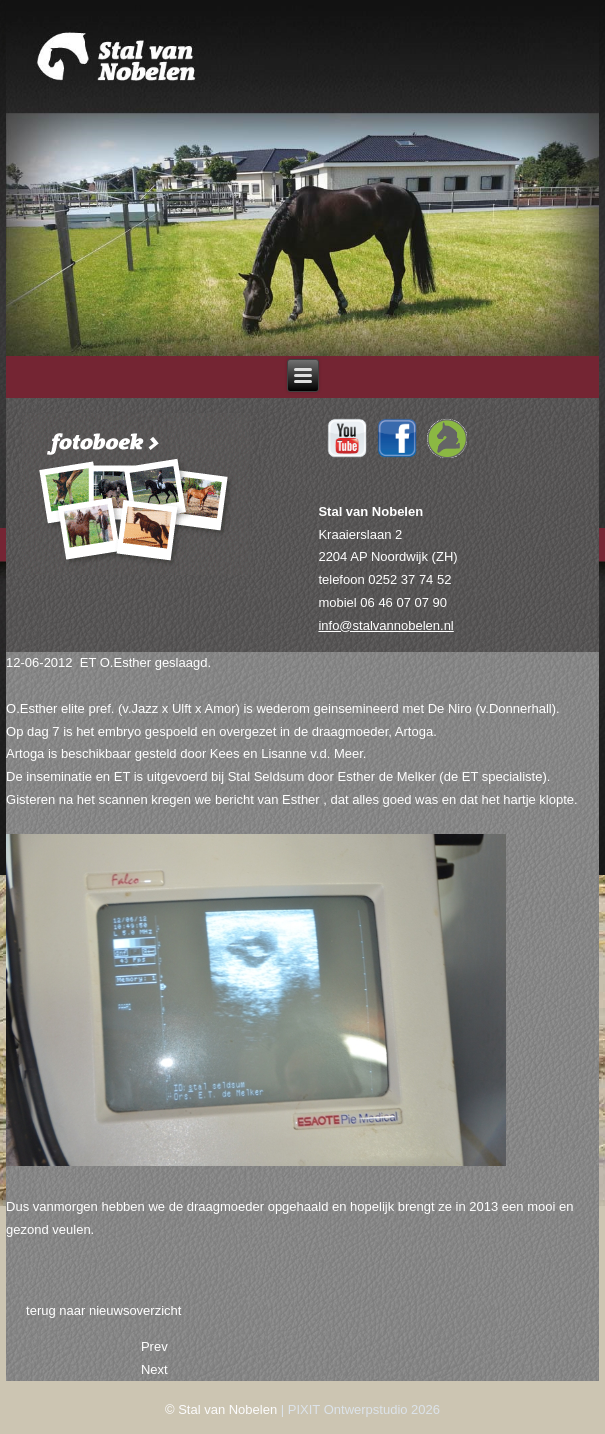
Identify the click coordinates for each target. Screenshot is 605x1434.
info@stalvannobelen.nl (385, 625)
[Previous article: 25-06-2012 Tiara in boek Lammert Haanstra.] (154, 1346)
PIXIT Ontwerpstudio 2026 (364, 1409)
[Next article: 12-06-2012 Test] (154, 1369)
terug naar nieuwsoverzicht (103, 1310)
